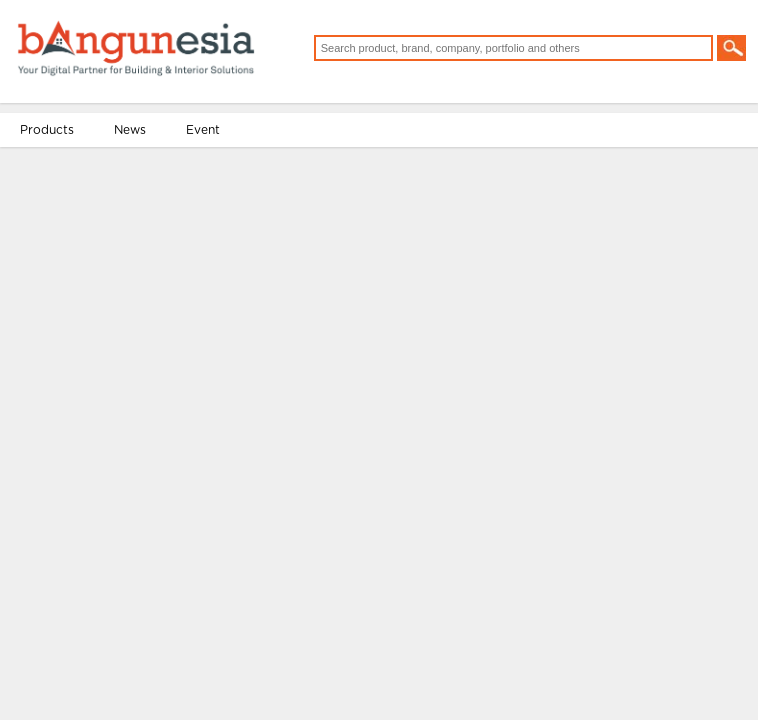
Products (55, 186)
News (138, 186)
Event (211, 186)
